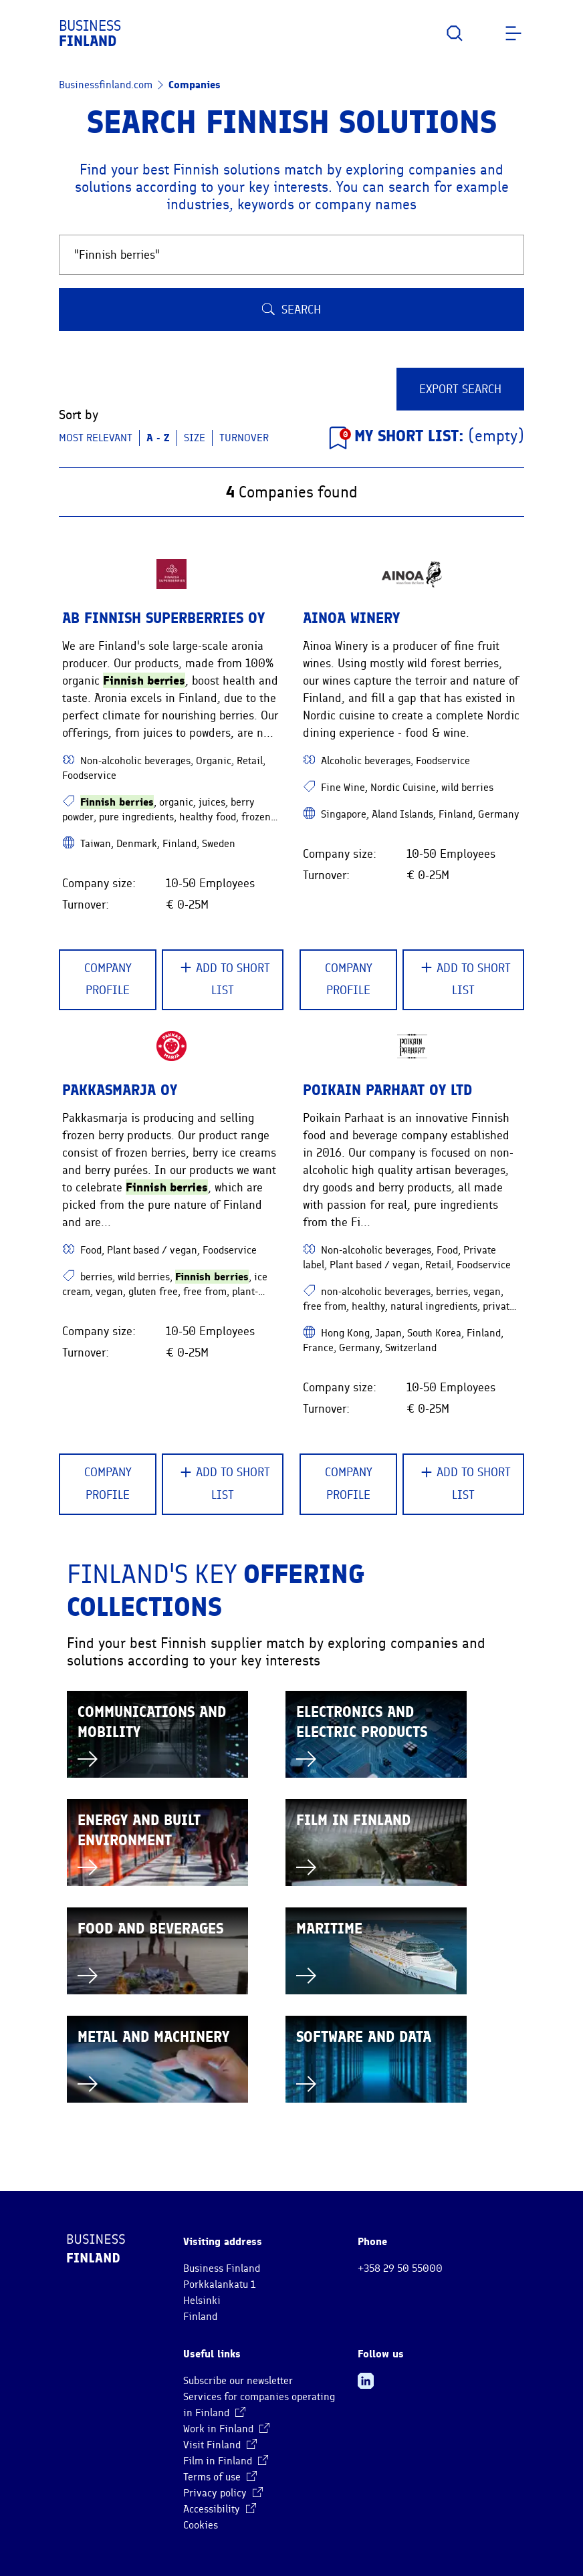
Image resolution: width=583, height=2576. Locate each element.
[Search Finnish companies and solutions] (291, 255)
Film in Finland (225, 2461)
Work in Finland (226, 2429)
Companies (194, 85)
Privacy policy (223, 2493)
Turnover (244, 438)
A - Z (158, 438)
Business (90, 33)
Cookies (200, 2525)
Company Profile (108, 979)
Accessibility (219, 2509)
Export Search (460, 389)
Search (291, 309)
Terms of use (220, 2477)
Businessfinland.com (105, 85)
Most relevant (95, 438)
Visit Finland (220, 2445)
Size (194, 438)
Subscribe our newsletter (238, 2380)
